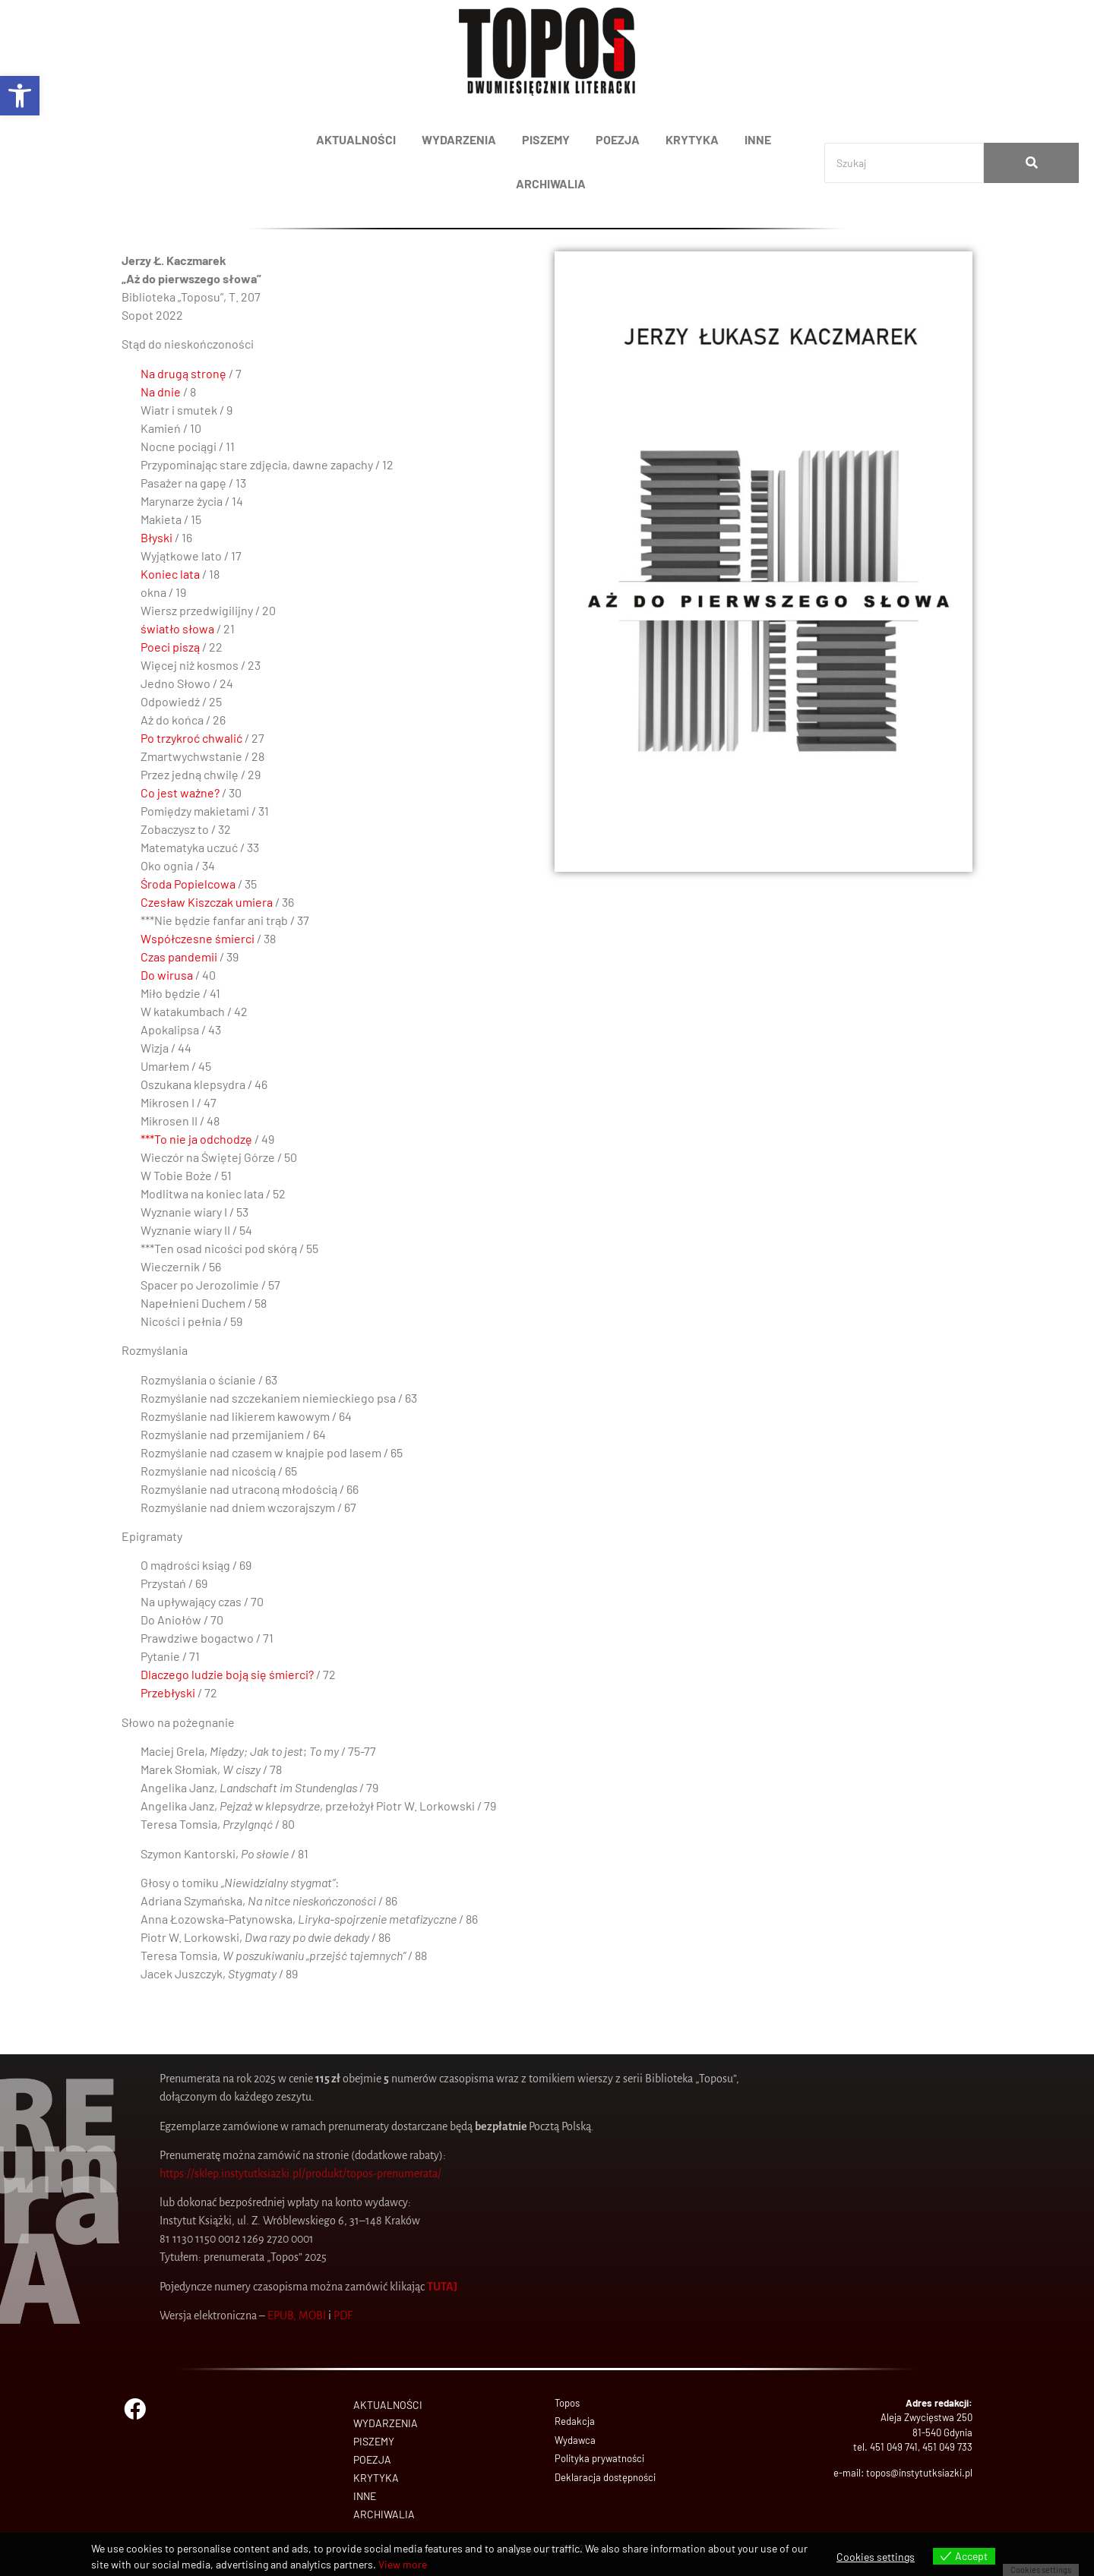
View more (402, 2564)
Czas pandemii (179, 956)
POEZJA (618, 139)
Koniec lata (170, 574)
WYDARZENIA (459, 139)
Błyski (156, 537)
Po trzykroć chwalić (191, 738)
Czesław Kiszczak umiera (207, 902)
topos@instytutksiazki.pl (919, 2473)
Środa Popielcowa (188, 883)
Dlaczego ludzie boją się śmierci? (227, 1674)
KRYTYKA (692, 139)
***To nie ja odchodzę (196, 1139)
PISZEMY (546, 139)
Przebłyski (168, 1692)
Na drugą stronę (183, 373)
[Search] (904, 163)
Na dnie (161, 391)
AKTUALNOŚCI (356, 139)
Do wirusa (167, 975)
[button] (20, 95)
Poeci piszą (170, 646)
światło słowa (177, 628)
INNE (758, 139)
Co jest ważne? (180, 792)
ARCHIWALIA (551, 183)
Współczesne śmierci (198, 938)
